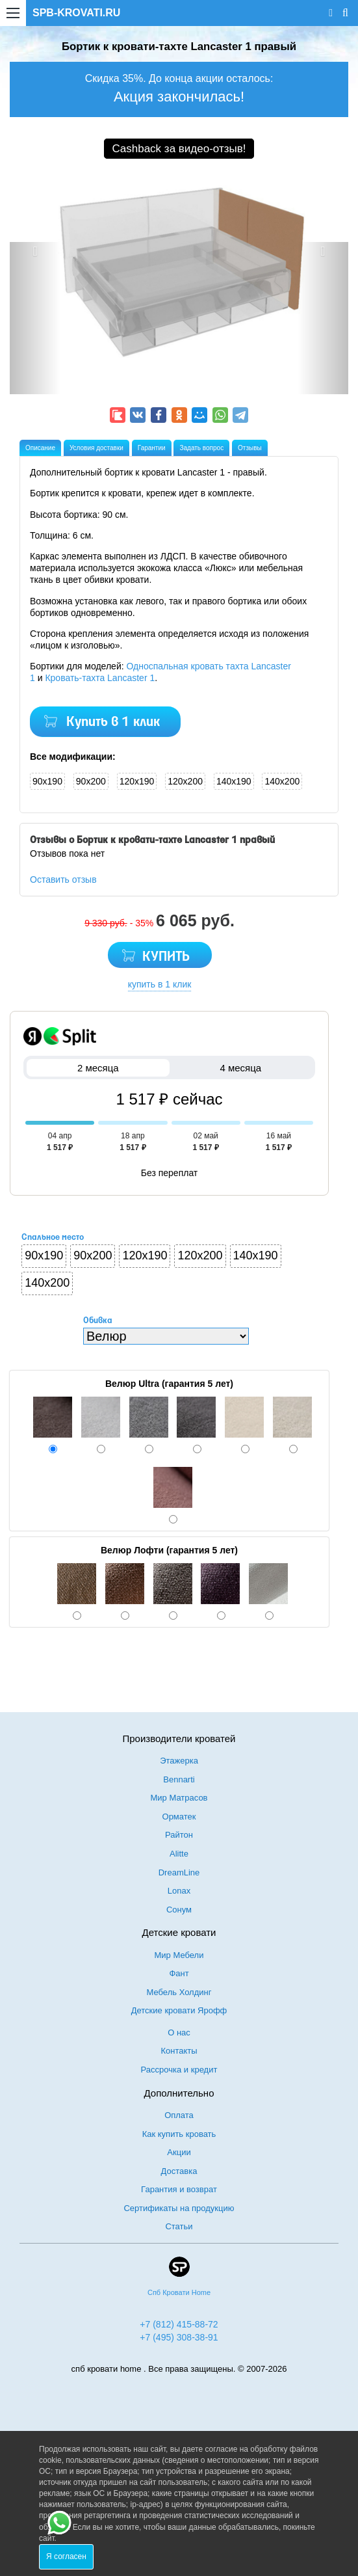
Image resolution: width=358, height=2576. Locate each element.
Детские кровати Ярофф (179, 2010)
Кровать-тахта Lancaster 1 (100, 678)
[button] (35, 318)
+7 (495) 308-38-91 (179, 2337)
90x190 (47, 781)
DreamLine (179, 1872)
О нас (179, 2032)
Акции (178, 2152)
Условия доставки (96, 447)
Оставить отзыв (63, 879)
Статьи (178, 2226)
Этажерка (179, 1760)
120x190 (137, 781)
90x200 (91, 781)
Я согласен (66, 2556)
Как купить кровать (179, 2134)
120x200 (185, 781)
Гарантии (152, 447)
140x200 (282, 781)
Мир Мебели (179, 1955)
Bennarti (178, 1779)
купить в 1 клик (160, 984)
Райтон (179, 1835)
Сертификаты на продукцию (178, 2208)
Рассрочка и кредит (179, 2069)
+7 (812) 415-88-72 (179, 2324)
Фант (178, 1973)
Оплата (179, 2115)
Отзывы (250, 447)
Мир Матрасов (178, 1798)
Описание (40, 447)
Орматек (179, 1816)
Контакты (178, 2051)
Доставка (179, 2171)
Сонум (179, 1909)
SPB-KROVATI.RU (76, 12)
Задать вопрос (201, 447)
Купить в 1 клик (113, 722)
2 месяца (98, 1068)
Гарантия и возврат (179, 2189)
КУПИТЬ (166, 957)
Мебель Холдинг (179, 1992)
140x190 (233, 781)
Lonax (179, 1891)
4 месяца (241, 1068)
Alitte (179, 1853)
